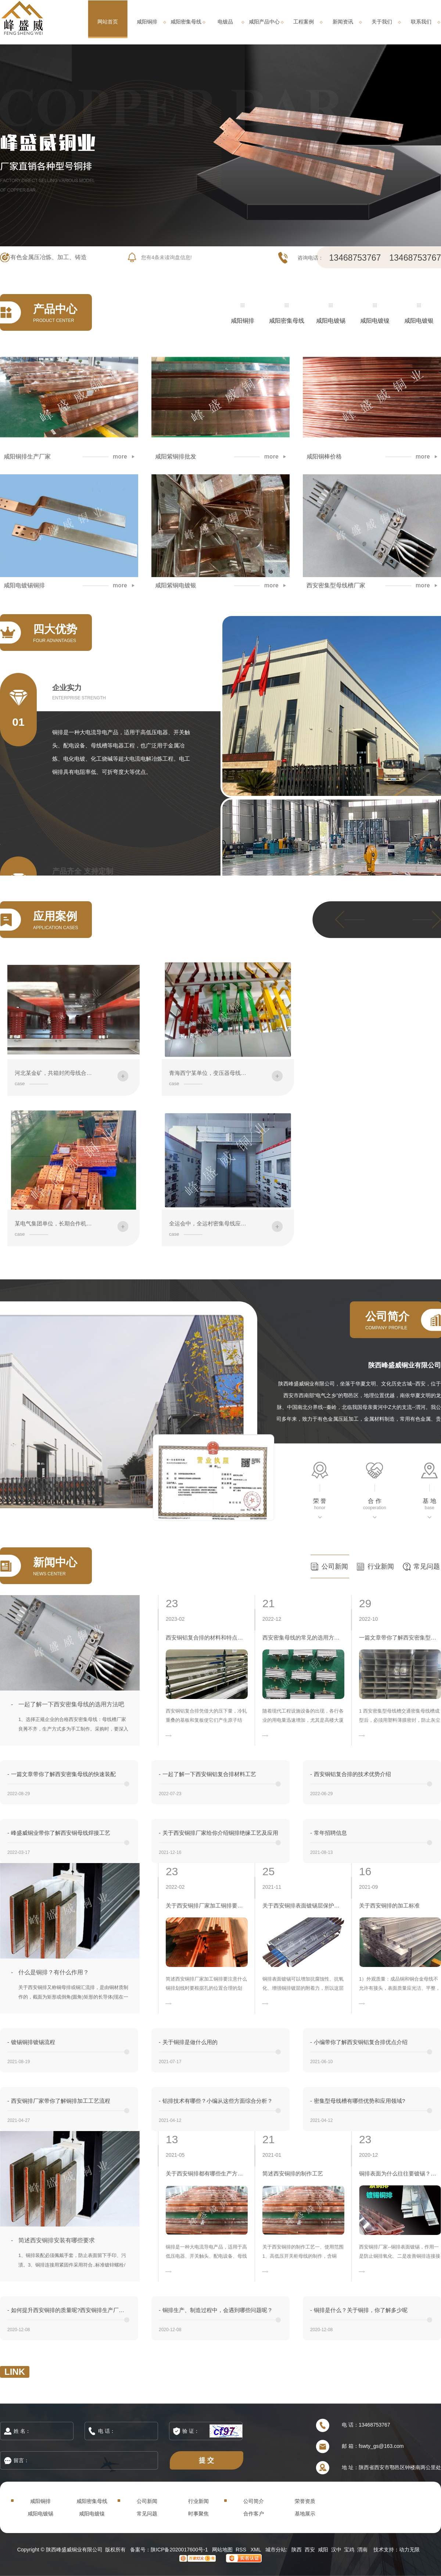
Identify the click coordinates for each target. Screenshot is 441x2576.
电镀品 (225, 22)
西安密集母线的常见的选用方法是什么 (303, 1637)
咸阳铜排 (147, 22)
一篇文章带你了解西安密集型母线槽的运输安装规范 (400, 1637)
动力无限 (409, 2550)
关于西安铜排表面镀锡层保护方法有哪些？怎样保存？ (303, 1905)
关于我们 (382, 22)
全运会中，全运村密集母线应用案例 (213, 1223)
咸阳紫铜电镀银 (175, 585)
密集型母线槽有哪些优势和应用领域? (357, 2101)
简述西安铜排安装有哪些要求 (56, 2240)
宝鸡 (349, 2550)
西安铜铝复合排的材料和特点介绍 (207, 1637)
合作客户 (253, 2513)
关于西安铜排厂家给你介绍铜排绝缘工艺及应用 (218, 1833)
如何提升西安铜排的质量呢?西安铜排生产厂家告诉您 (68, 2310)
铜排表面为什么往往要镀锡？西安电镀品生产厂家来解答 (400, 2173)
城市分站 (275, 2550)
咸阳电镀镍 (375, 321)
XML (256, 2550)
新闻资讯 (343, 22)
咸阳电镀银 (419, 321)
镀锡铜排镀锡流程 (31, 2042)
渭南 (362, 2550)
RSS (242, 2550)
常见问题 (426, 1566)
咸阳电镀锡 (330, 321)
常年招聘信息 (328, 1833)
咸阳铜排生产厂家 (27, 457)
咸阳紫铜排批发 (175, 457)
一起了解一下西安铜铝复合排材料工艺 (207, 1774)
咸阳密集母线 (186, 22)
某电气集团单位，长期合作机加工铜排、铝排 (70, 1223)
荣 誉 (319, 1501)
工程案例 (303, 22)
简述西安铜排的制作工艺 (292, 2173)
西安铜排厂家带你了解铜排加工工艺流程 (58, 2101)
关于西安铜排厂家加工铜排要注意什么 (207, 1905)
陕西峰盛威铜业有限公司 (404, 1365)
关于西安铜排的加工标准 (389, 1905)
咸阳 (323, 2550)
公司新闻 (335, 1566)
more (120, 457)
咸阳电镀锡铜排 (24, 585)
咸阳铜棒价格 (324, 457)
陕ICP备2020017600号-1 (179, 2550)
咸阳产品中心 (264, 22)
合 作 (374, 1501)
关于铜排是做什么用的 (188, 2042)
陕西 (296, 2550)
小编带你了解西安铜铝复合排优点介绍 (359, 2042)
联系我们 (421, 22)
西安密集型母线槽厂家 (335, 585)
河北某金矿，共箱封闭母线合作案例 (59, 1073)
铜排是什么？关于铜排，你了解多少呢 (359, 2310)
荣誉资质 (305, 2501)
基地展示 (305, 2513)
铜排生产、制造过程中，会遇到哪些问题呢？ (216, 2310)
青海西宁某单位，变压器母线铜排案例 (216, 1073)
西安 (310, 2550)
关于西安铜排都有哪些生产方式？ (207, 2173)
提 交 (206, 2460)
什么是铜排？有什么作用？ (53, 1972)
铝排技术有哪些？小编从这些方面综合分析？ (216, 2101)
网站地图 (222, 2550)
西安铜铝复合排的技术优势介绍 (350, 1774)
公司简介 (253, 2501)
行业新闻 (381, 1566)
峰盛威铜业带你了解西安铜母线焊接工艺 (58, 1833)
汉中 (336, 2550)
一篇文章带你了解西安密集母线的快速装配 (61, 1774)
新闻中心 (55, 1562)
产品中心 (55, 309)
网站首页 (107, 22)
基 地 (429, 1501)
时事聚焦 (198, 2513)
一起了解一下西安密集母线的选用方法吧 (71, 1704)
